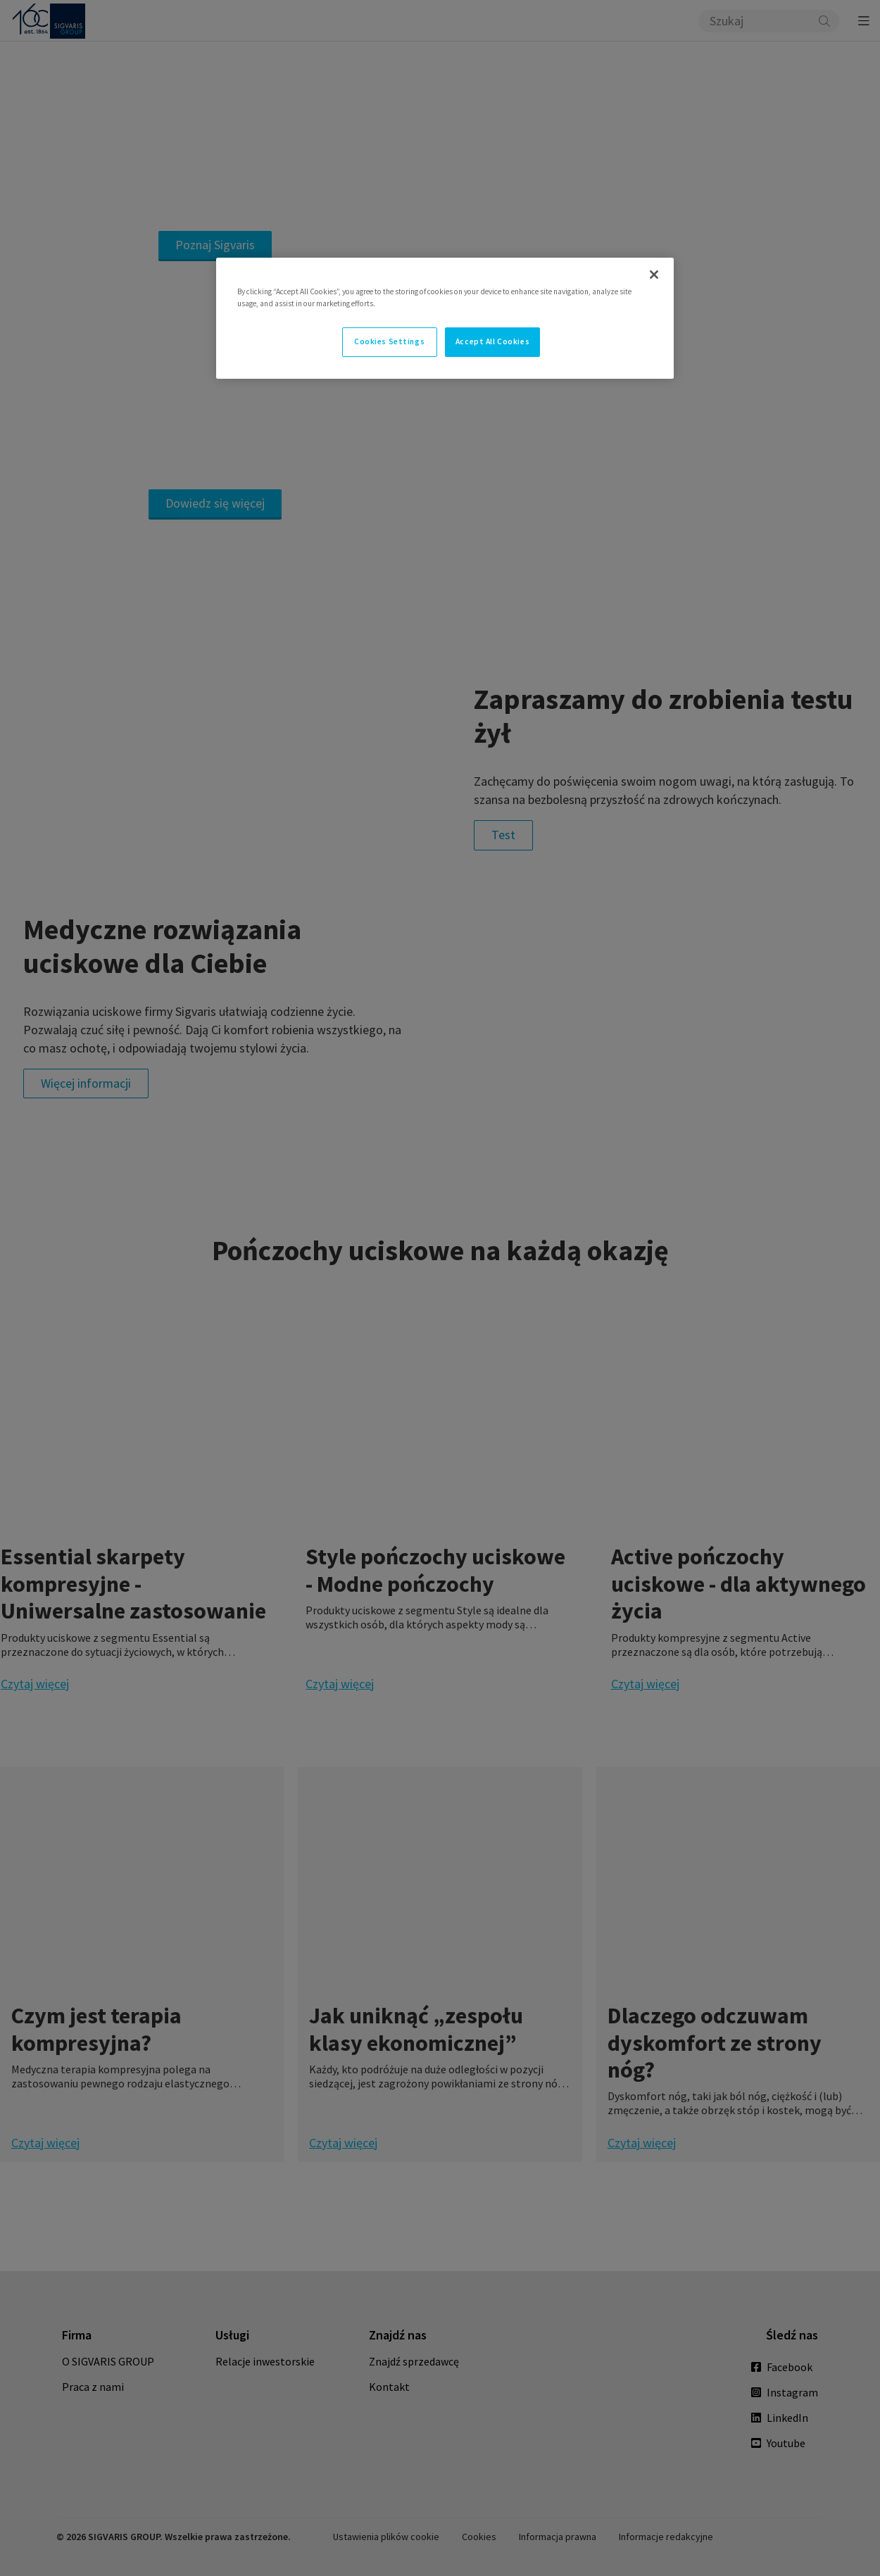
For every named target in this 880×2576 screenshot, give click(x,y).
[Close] (654, 274)
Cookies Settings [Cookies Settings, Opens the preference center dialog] (389, 341)
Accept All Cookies (492, 341)
